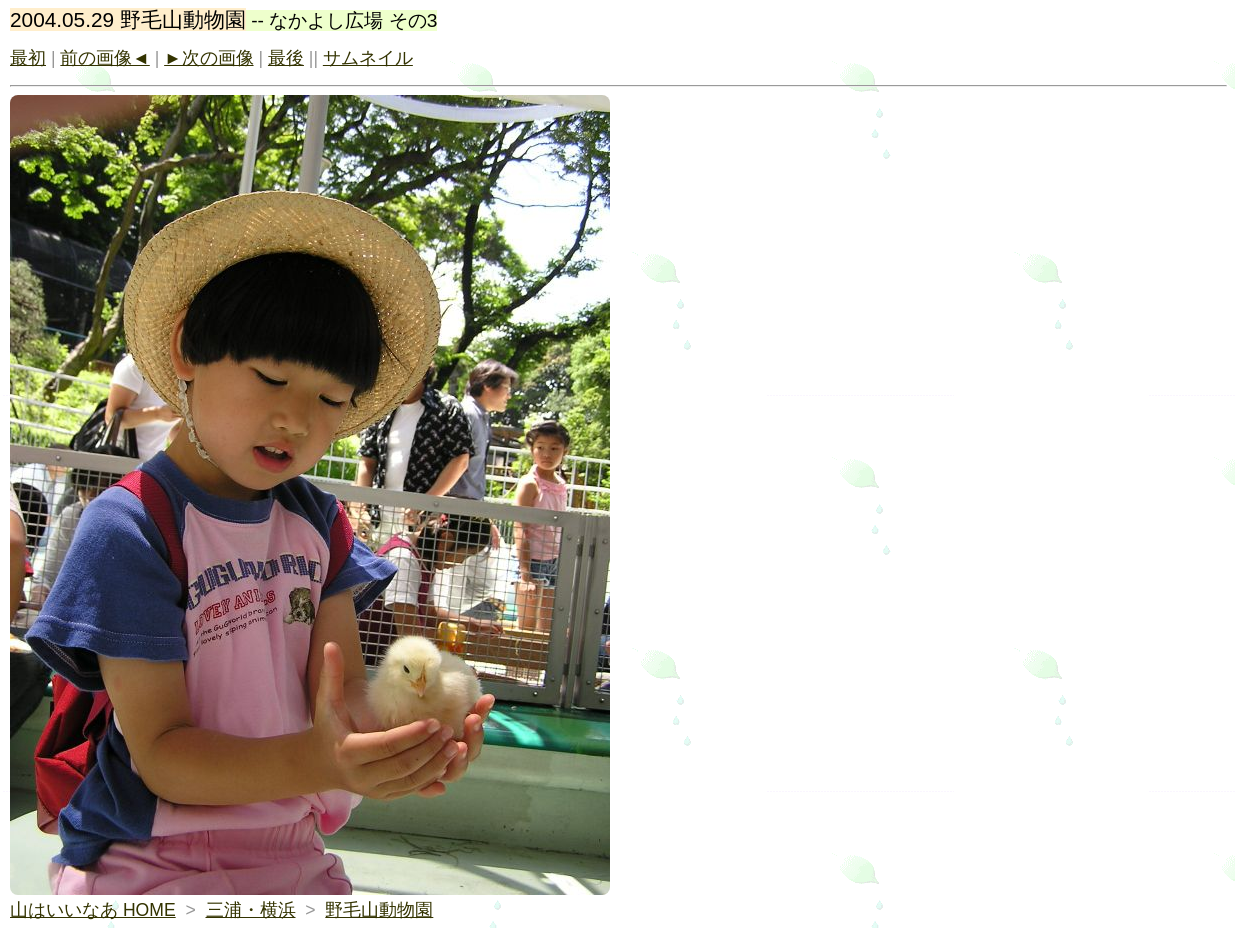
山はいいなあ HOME (93, 910)
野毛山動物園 (379, 910)
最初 (28, 58)
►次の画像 (208, 58)
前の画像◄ (104, 58)
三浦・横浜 (251, 910)
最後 (286, 58)
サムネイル (368, 58)
